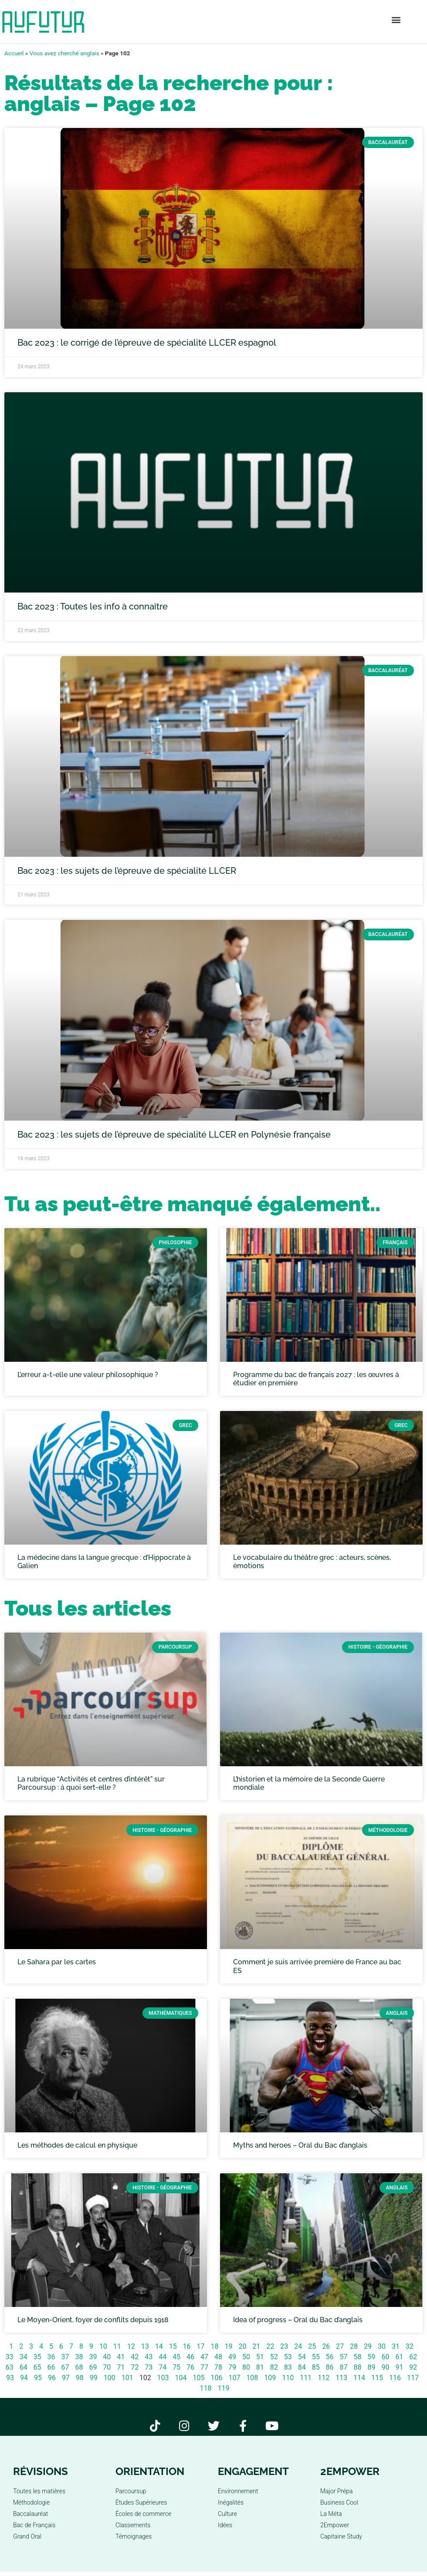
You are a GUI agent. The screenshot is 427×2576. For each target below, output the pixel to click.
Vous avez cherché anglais (64, 53)
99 (94, 2378)
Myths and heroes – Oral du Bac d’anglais (300, 2145)
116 (395, 2378)
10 (103, 2346)
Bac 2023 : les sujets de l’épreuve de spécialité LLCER (126, 870)
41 (121, 2357)
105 (199, 2378)
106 (216, 2378)
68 (79, 2367)
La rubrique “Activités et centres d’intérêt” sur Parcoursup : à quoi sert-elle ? (91, 1783)
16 (187, 2346)
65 (37, 2367)
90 (385, 2367)
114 (359, 2378)
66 (51, 2367)
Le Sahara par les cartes (56, 1962)
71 (121, 2367)
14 (159, 2346)
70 (107, 2367)
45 (176, 2357)
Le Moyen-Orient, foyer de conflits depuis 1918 (93, 2320)
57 (344, 2357)
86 (330, 2367)
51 (260, 2357)
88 (358, 2367)
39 (93, 2357)
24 (298, 2346)
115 (377, 2378)
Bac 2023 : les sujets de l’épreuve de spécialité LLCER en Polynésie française (174, 1134)
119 (223, 2388)
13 (145, 2346)
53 (288, 2357)
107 (234, 2378)
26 (326, 2346)
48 (218, 2357)
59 (371, 2357)
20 (242, 2346)
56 (330, 2357)
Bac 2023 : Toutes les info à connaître (92, 606)
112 (323, 2378)
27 (340, 2346)
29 (368, 2346)
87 (344, 2367)
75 (176, 2367)
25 (312, 2346)
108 (252, 2378)
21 (256, 2346)
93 (10, 2378)
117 (413, 2378)
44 (162, 2357)
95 (38, 2378)
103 (163, 2378)
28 (354, 2346)
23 (284, 2346)
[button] (396, 20)
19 (228, 2346)
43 (148, 2357)
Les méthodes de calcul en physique (77, 2145)
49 (232, 2357)
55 (316, 2357)
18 (215, 2346)
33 (10, 2357)
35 (37, 2357)
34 (23, 2357)
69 (93, 2367)
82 (274, 2367)
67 (65, 2367)
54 (302, 2357)
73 (148, 2367)
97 (66, 2378)
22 (270, 2346)
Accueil (14, 53)
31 (396, 2346)
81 (260, 2367)
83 (288, 2367)
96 (52, 2378)
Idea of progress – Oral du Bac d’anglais (298, 2320)
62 (413, 2357)
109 (270, 2378)
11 (117, 2346)
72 (135, 2367)
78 (218, 2367)
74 (162, 2367)
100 (109, 2378)
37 (65, 2357)
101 (127, 2378)
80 (246, 2367)
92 (413, 2367)
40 (107, 2357)
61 (399, 2357)
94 (24, 2378)
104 (181, 2378)
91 (399, 2367)
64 (23, 2367)
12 (131, 2346)
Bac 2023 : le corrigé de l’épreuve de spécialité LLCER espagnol (146, 342)
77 (204, 2367)
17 (201, 2346)
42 (135, 2357)
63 (10, 2367)
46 (190, 2357)
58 (358, 2357)
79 (232, 2367)
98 (80, 2378)
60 (385, 2357)
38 (79, 2357)
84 (302, 2367)
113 (341, 2378)
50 (246, 2357)
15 (173, 2346)
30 (382, 2346)
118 (206, 2388)
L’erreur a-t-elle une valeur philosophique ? (87, 1374)
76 (190, 2367)
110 (288, 2378)
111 (306, 2378)
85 (316, 2367)
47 (204, 2357)
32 (409, 2346)
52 (274, 2357)
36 (51, 2357)
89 (371, 2367)
